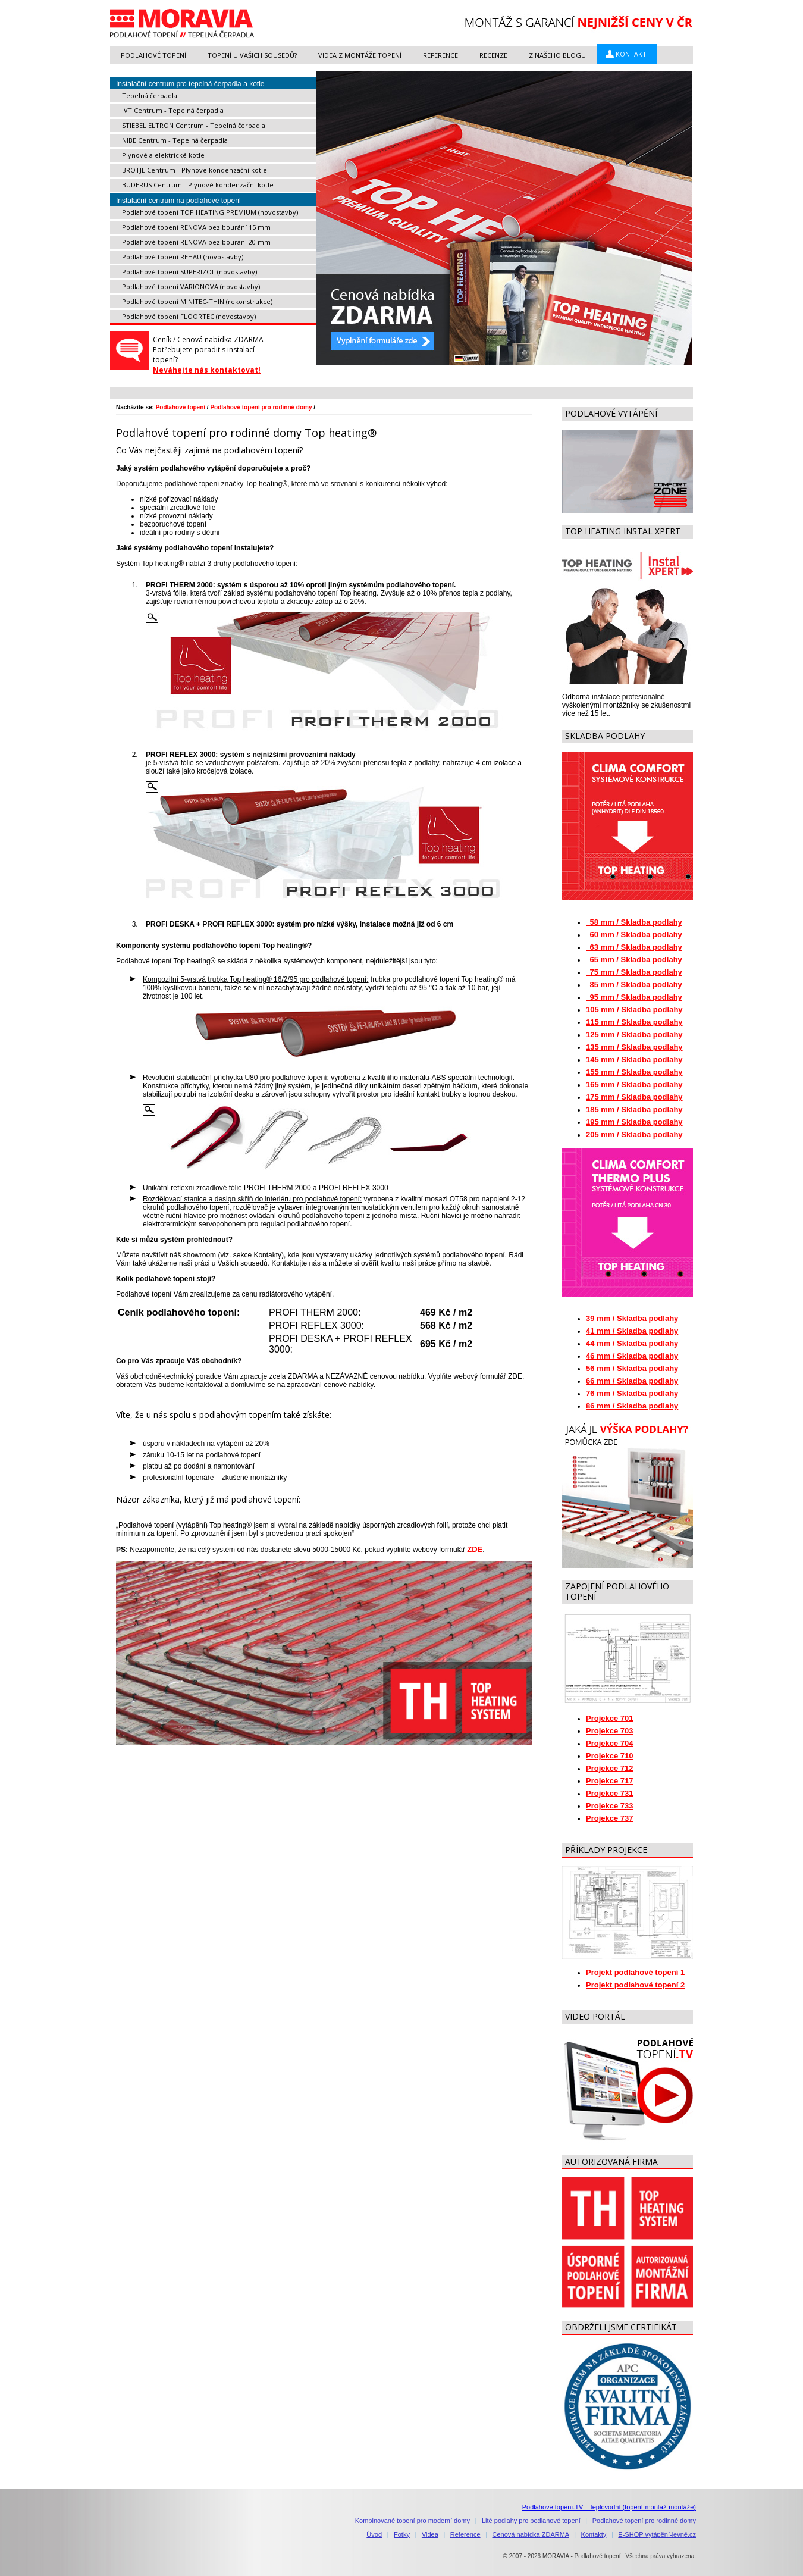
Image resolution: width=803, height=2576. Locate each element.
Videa (430, 2534)
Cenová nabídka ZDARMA (531, 2534)
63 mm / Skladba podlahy (634, 947)
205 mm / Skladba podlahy (634, 1134)
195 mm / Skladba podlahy (634, 1122)
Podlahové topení (180, 407)
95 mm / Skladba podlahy (634, 997)
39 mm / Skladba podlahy (632, 1318)
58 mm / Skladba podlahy (634, 922)
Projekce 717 (609, 1780)
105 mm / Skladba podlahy (634, 1009)
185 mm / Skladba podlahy (634, 1109)
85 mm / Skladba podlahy (634, 984)
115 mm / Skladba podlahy (634, 1022)
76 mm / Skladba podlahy (632, 1393)
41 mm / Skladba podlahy (632, 1330)
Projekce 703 (609, 1730)
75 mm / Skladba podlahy (634, 972)
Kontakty (594, 2534)
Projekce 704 (609, 1743)
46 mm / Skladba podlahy (632, 1355)
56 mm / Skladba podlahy (632, 1368)
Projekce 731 (609, 1793)
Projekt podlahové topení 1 (635, 1972)
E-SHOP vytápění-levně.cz (657, 2534)
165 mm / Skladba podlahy (634, 1084)
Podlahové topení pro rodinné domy (261, 407)
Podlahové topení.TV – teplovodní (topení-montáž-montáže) (609, 2507)
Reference (465, 2534)
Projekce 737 (609, 1818)
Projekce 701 (609, 1718)
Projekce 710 (609, 1755)
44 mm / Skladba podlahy (632, 1343)
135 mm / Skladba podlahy (634, 1047)
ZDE (474, 1549)
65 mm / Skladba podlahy (634, 959)
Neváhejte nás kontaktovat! (207, 370)
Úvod (374, 2534)
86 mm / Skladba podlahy (632, 1405)
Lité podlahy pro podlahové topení (531, 2520)
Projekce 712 (609, 1768)
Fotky (402, 2534)
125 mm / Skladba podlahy (634, 1034)
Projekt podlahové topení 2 (635, 1984)
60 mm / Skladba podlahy (634, 934)
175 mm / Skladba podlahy (634, 1097)
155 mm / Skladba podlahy (634, 1072)
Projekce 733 (609, 1805)
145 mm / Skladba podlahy (634, 1059)
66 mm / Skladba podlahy (632, 1380)
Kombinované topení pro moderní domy (412, 2520)
